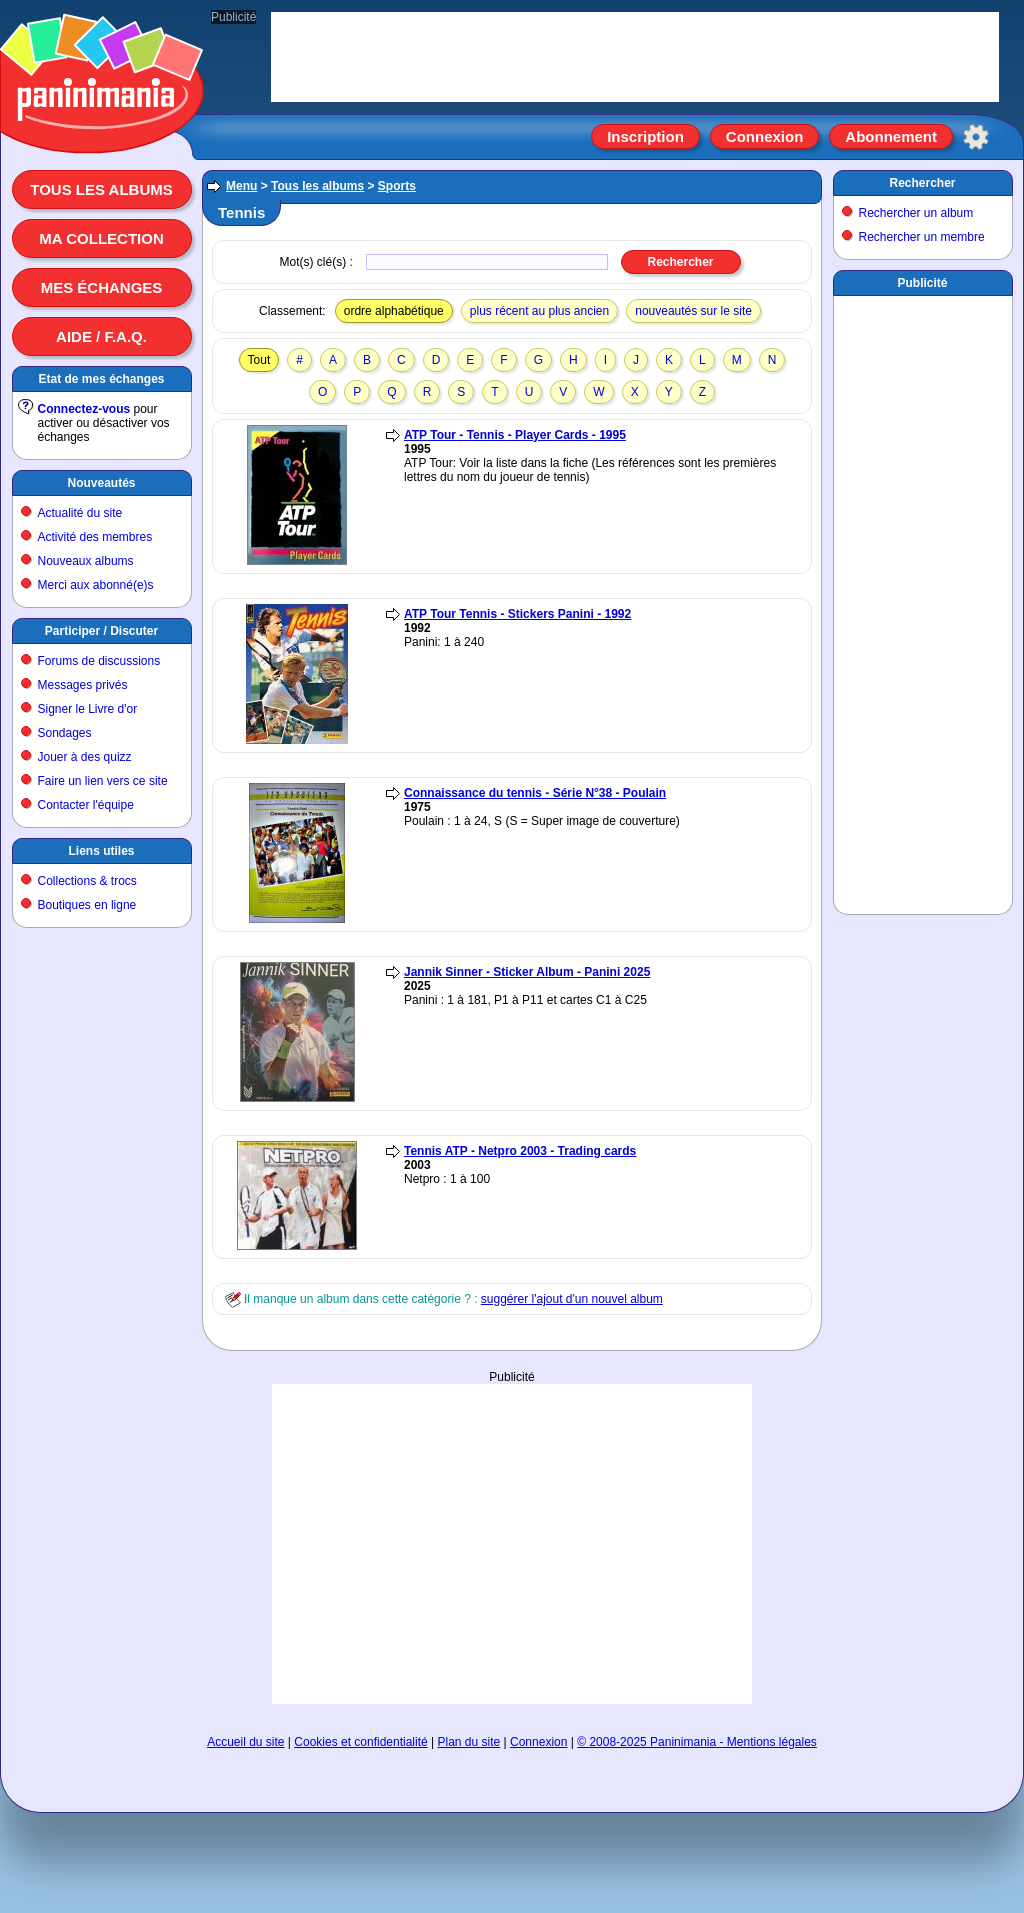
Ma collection (101, 238)
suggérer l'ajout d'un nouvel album (572, 1299)
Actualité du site (80, 513)
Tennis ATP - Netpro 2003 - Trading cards (520, 1151)
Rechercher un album (916, 213)
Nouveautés (101, 483)
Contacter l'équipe (86, 805)
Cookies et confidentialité (360, 1742)
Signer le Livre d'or (88, 709)
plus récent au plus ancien (539, 311)
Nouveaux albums (86, 561)
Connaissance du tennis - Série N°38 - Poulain (535, 793)
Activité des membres (95, 537)
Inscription (645, 136)
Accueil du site (245, 1742)
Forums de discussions (99, 661)
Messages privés (83, 685)
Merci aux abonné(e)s (96, 585)
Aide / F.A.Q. (101, 336)
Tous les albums (101, 189)
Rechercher (922, 183)
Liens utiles (101, 851)
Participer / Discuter (101, 631)
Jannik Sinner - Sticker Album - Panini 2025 (527, 972)
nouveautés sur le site (693, 311)
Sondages (65, 733)
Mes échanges (102, 287)
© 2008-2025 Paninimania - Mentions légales (697, 1742)
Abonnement (891, 136)
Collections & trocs (87, 881)
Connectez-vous (84, 409)
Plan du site (469, 1742)
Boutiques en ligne (87, 905)
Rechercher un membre (922, 237)
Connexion (765, 136)
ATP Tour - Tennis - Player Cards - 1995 (515, 435)
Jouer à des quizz (85, 757)
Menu (241, 186)
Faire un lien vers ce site (103, 781)
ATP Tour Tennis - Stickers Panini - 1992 (517, 614)
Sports (397, 186)
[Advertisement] (512, 1544)
